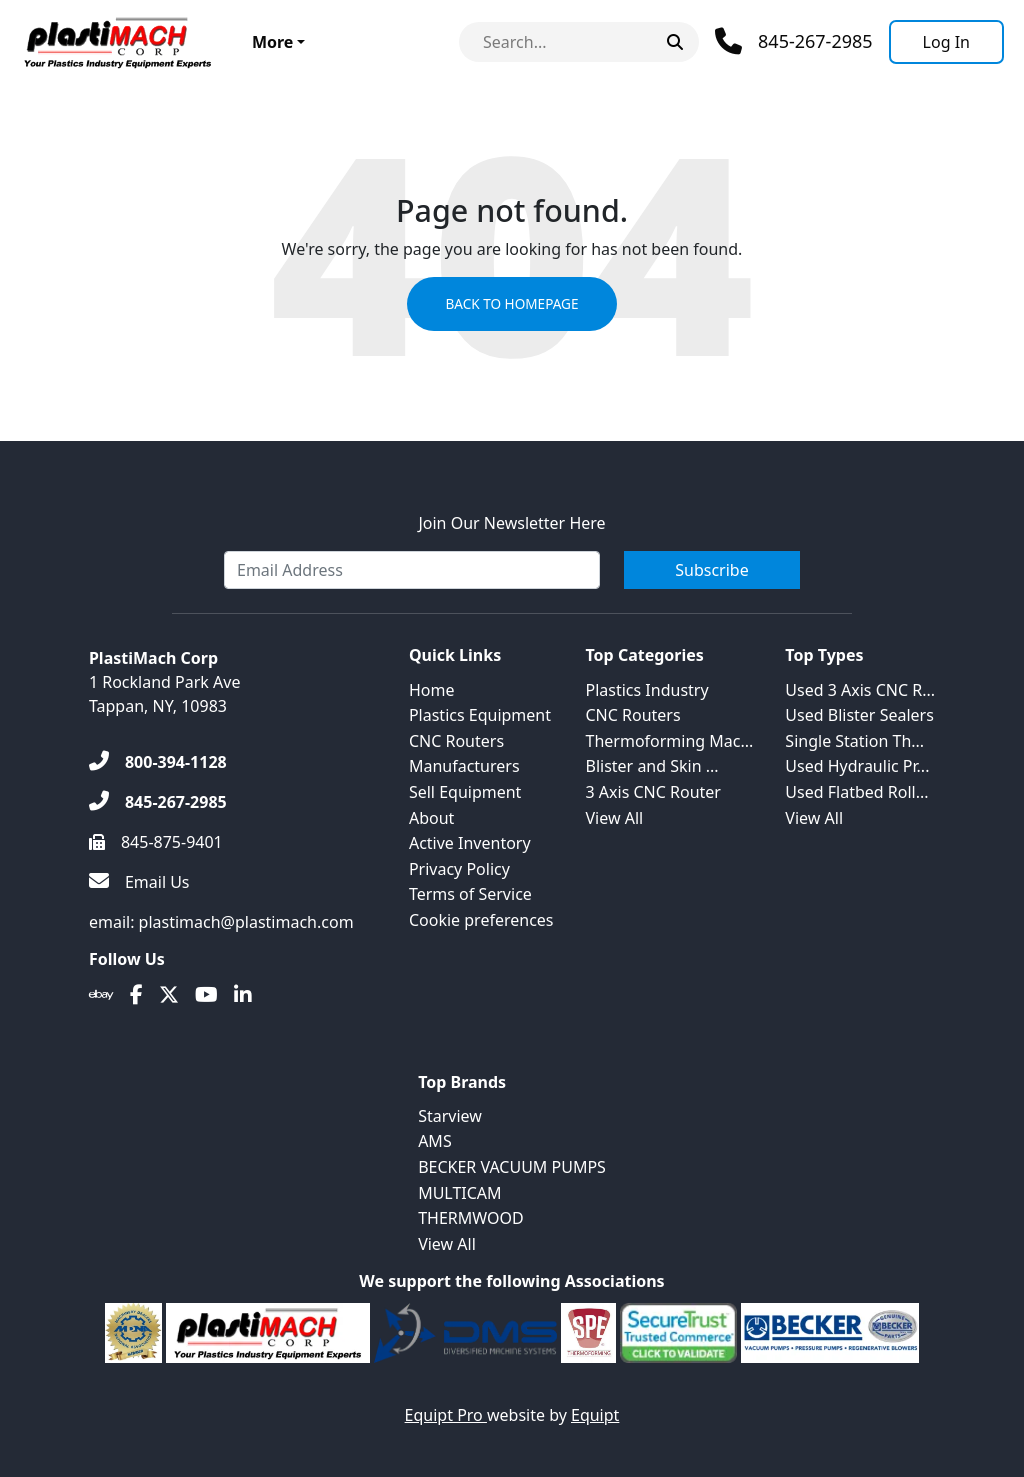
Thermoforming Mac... (670, 741)
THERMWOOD (471, 1218)
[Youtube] (206, 995)
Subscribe (711, 571)
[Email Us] (139, 883)
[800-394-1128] (158, 763)
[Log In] (946, 42)
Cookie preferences (481, 920)
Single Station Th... (854, 741)
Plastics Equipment (480, 715)
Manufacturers (464, 766)
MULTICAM (459, 1193)
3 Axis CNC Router (653, 792)
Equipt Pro (446, 1415)
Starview (450, 1116)
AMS (435, 1141)
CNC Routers (456, 741)
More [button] (272, 42)
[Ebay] (101, 995)
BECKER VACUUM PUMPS (512, 1167)
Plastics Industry (647, 690)
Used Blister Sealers (859, 715)
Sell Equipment (465, 792)
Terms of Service (470, 894)
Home (432, 690)
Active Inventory (470, 843)
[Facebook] (136, 995)
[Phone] (794, 41)
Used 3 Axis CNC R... (860, 690)
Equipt (595, 1415)
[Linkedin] (243, 995)
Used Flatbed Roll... (856, 792)
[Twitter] (169, 995)
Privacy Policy (459, 869)
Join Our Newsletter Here (511, 524)
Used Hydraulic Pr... (857, 766)
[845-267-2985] (158, 803)
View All (615, 818)
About (431, 818)
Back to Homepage (511, 305)
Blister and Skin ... (652, 766)
